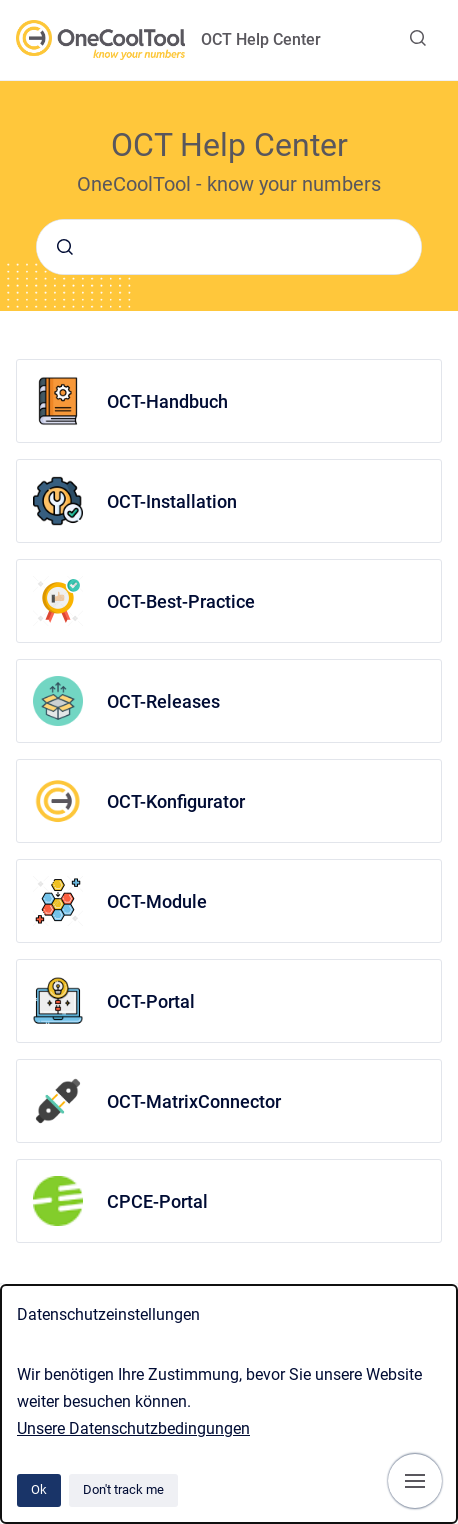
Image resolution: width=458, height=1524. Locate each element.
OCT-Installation (172, 501)
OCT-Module (157, 901)
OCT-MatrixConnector (194, 1101)
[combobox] (229, 247)
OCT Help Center (261, 39)
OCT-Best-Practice (181, 601)
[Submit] (65, 247)
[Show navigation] (415, 1481)
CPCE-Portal (157, 1201)
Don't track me (123, 1489)
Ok (39, 1489)
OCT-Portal (151, 1001)
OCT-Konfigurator (176, 801)
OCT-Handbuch (167, 401)
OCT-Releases (163, 701)
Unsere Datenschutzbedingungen (133, 1428)
